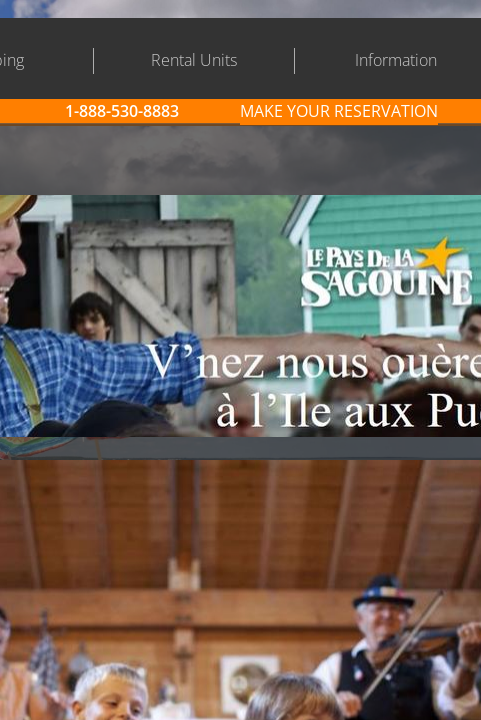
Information (396, 60)
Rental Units (194, 60)
